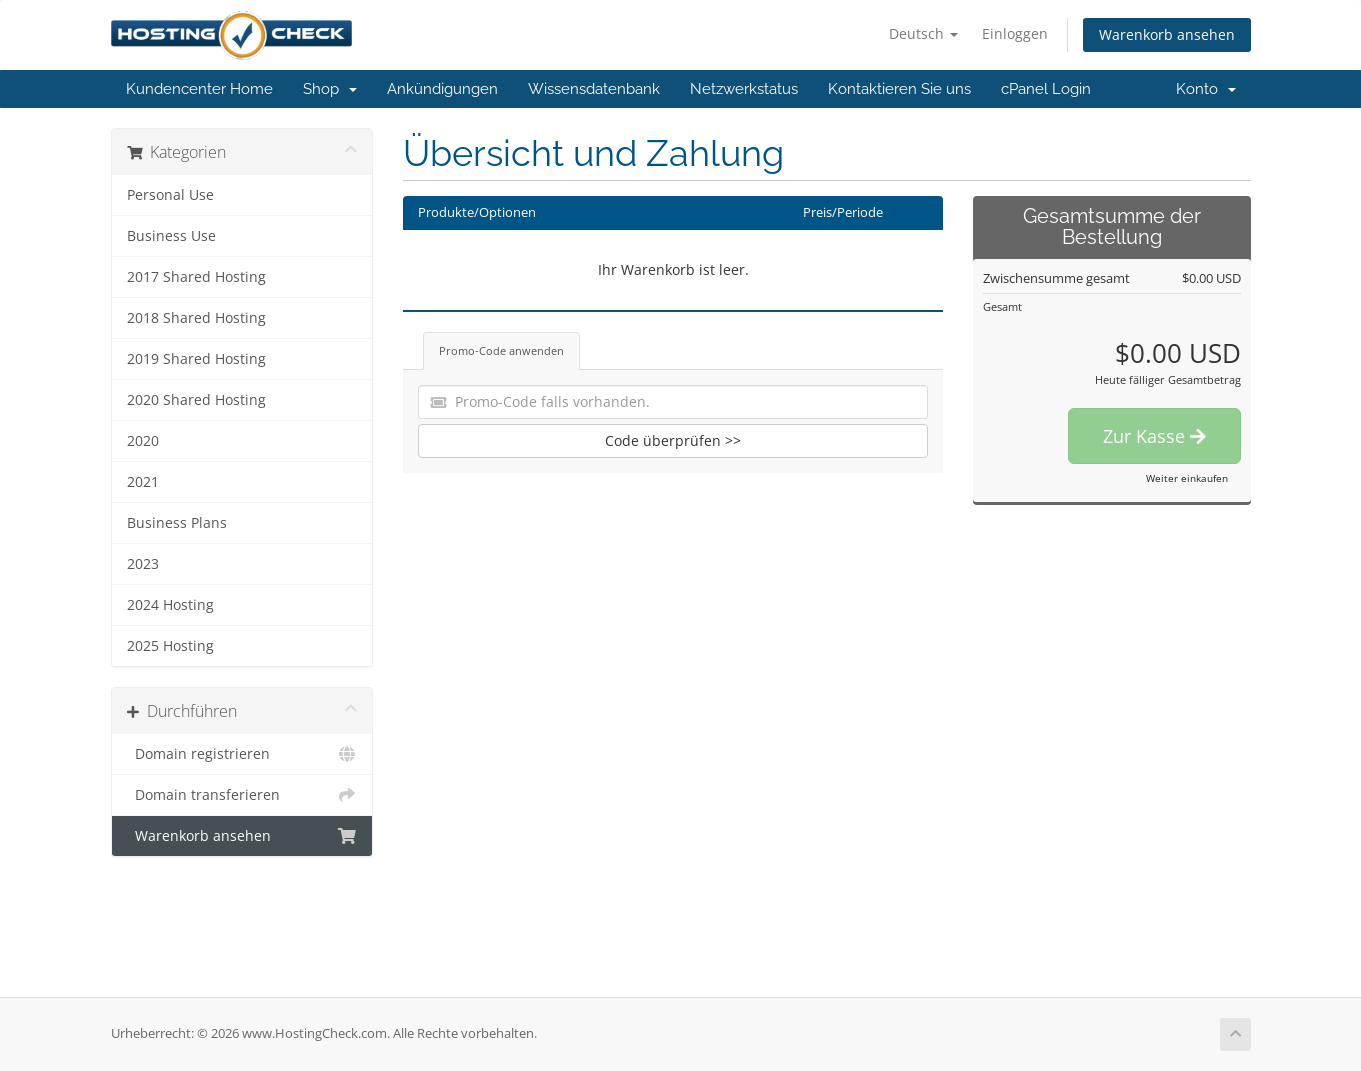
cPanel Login (1046, 89)
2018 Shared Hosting (196, 318)
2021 (143, 482)
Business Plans (177, 523)
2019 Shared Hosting (196, 359)
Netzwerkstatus (744, 89)
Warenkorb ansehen (1167, 34)
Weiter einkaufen (1187, 478)
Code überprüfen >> (673, 440)
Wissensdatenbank (594, 89)
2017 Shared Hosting (196, 277)
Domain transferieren (242, 795)
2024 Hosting (170, 605)
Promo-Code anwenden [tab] (501, 350)
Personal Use (170, 195)
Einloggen (1015, 33)
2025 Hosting (170, 646)
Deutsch (923, 33)
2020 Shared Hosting (196, 400)
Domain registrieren (242, 754)
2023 (143, 564)
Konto (1206, 89)
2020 (143, 441)
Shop (330, 89)
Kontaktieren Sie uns (899, 89)
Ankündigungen (442, 89)
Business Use (171, 236)
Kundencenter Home (199, 89)
